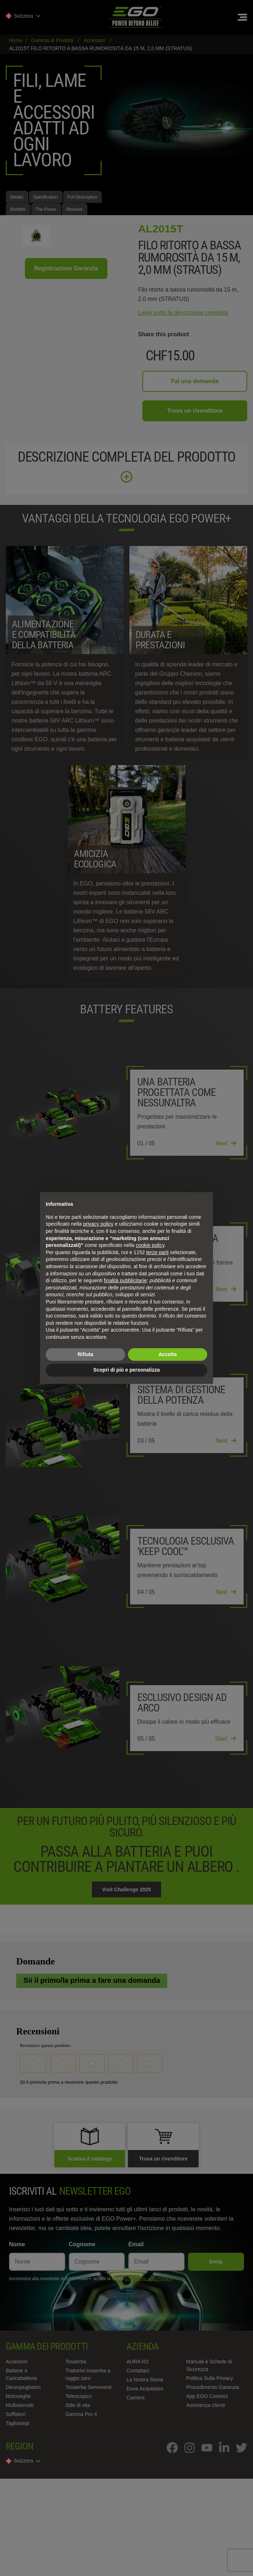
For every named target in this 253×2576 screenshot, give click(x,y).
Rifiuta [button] (85, 1354)
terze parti (157, 1252)
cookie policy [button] (150, 1245)
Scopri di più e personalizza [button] (126, 1370)
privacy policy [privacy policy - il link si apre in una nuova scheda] (98, 1224)
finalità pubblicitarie (125, 1280)
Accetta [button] (168, 1354)
